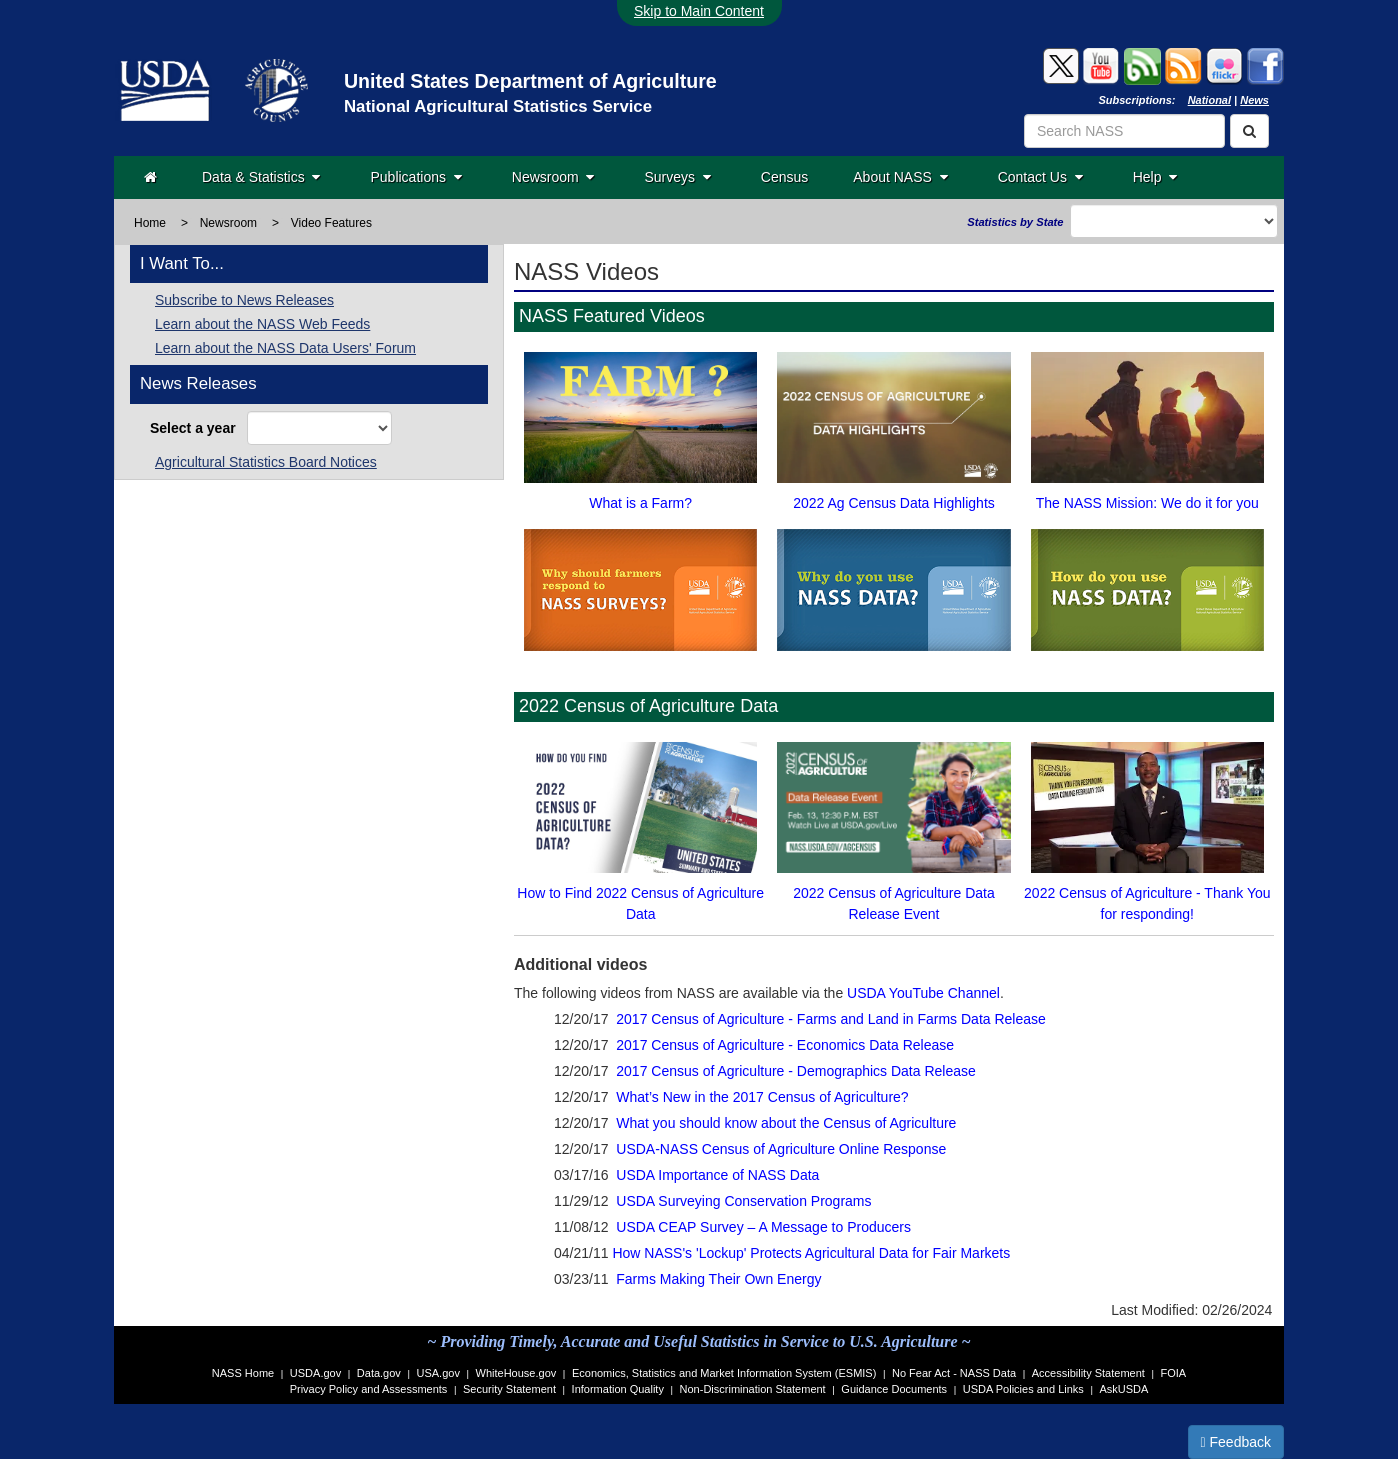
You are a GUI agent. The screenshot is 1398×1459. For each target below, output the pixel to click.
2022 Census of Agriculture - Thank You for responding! (1147, 827)
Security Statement (509, 1389)
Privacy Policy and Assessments (369, 1389)
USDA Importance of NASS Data (717, 1175)
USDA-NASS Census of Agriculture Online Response (781, 1149)
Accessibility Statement (1088, 1373)
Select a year (196, 428)
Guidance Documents (894, 1389)
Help (1155, 177)
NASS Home (243, 1373)
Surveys (677, 177)
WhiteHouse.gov (516, 1373)
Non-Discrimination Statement (753, 1389)
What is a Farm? (640, 426)
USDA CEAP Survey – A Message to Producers (763, 1227)
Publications (415, 177)
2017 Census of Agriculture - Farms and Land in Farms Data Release (831, 1019)
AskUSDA (1123, 1389)
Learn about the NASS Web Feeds (262, 324)
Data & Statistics (261, 177)
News (1254, 100)
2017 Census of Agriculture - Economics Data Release (785, 1045)
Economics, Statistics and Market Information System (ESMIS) (724, 1373)
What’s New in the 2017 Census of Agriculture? (762, 1097)
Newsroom (553, 177)
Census (784, 177)
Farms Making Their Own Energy (718, 1279)
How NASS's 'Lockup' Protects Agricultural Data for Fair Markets (811, 1253)
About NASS (900, 177)
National (1209, 100)
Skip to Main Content (699, 11)
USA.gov (438, 1373)
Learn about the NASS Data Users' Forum (285, 348)
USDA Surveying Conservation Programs (743, 1201)
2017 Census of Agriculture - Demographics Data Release (796, 1071)
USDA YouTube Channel (923, 993)
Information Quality (618, 1389)
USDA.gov (315, 1373)
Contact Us (1040, 177)
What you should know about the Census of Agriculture (786, 1123)
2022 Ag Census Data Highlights (893, 426)
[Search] (1249, 131)
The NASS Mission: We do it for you (1147, 426)
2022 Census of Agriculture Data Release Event (893, 827)
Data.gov (379, 1373)
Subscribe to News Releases (244, 300)
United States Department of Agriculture (530, 81)
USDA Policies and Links (1023, 1389)
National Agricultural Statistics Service (498, 106)
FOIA (1174, 1373)
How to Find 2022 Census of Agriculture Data (640, 827)
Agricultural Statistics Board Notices (266, 462)
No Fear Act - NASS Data (954, 1373)
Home (150, 223)
